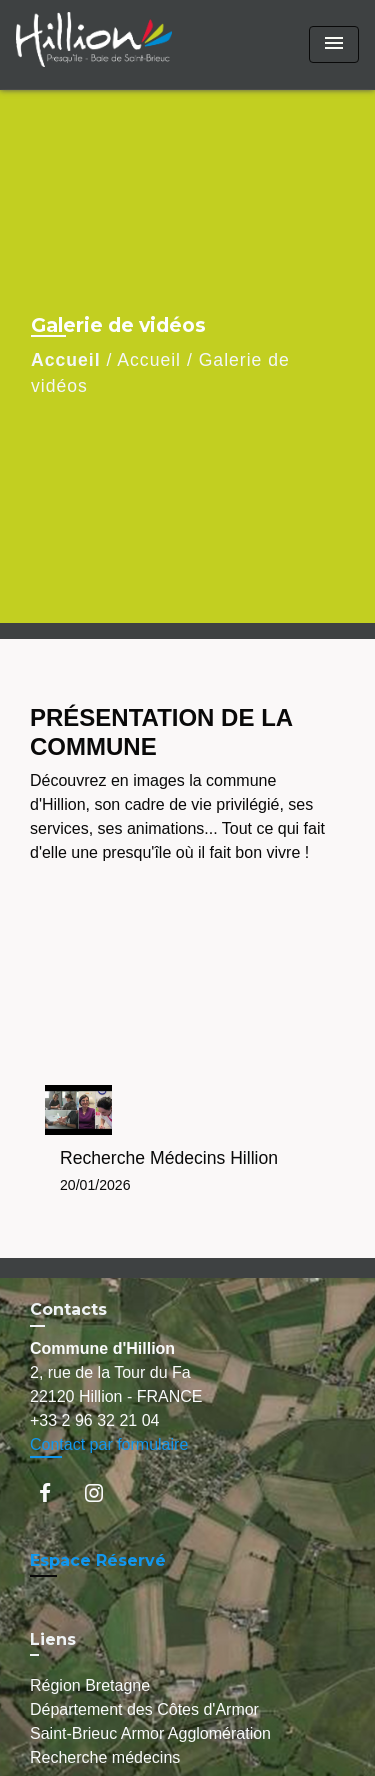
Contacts (68, 1309)
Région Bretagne (90, 1685)
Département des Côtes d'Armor (144, 1709)
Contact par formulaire (109, 1444)
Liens (53, 1639)
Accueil (66, 360)
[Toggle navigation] (334, 44)
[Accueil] (94, 44)
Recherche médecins (105, 1757)
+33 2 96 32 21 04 (94, 1420)
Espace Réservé (98, 1560)
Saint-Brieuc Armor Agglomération (150, 1733)
